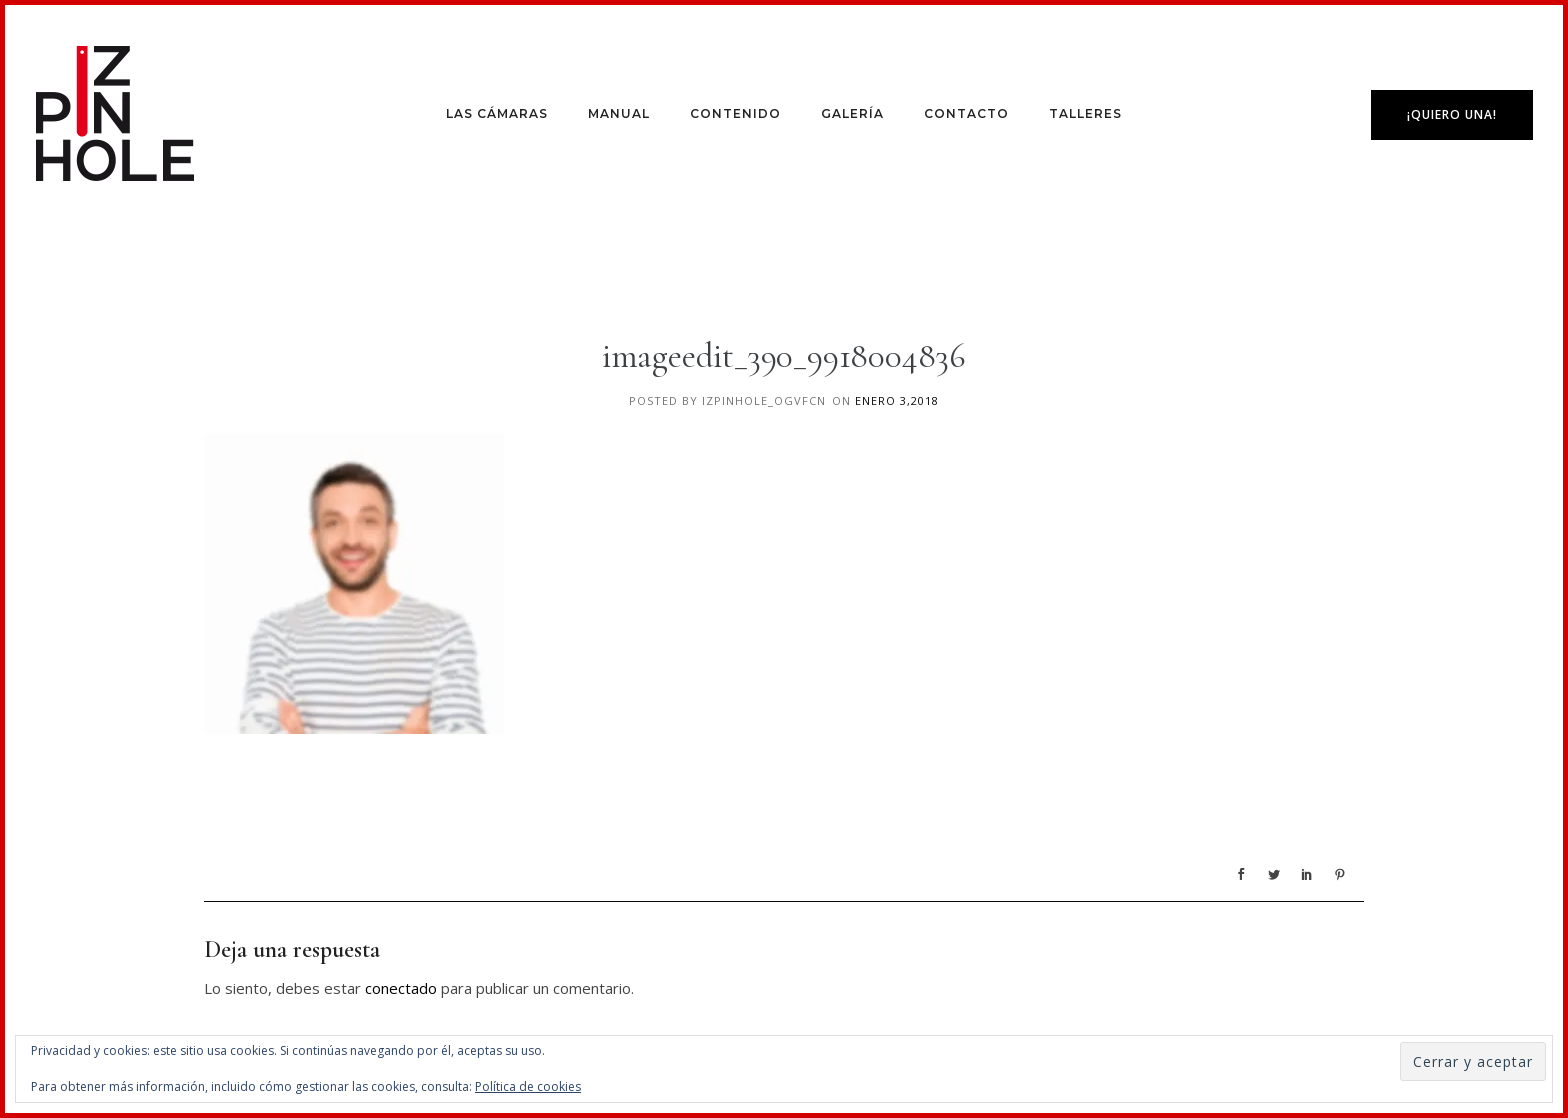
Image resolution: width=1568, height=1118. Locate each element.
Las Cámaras (497, 113)
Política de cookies (528, 1086)
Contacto (966, 113)
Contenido (735, 113)
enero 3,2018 (897, 400)
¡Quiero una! (1452, 114)
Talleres (1085, 113)
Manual (619, 113)
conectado (401, 988)
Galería (852, 113)
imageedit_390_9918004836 (784, 356)
